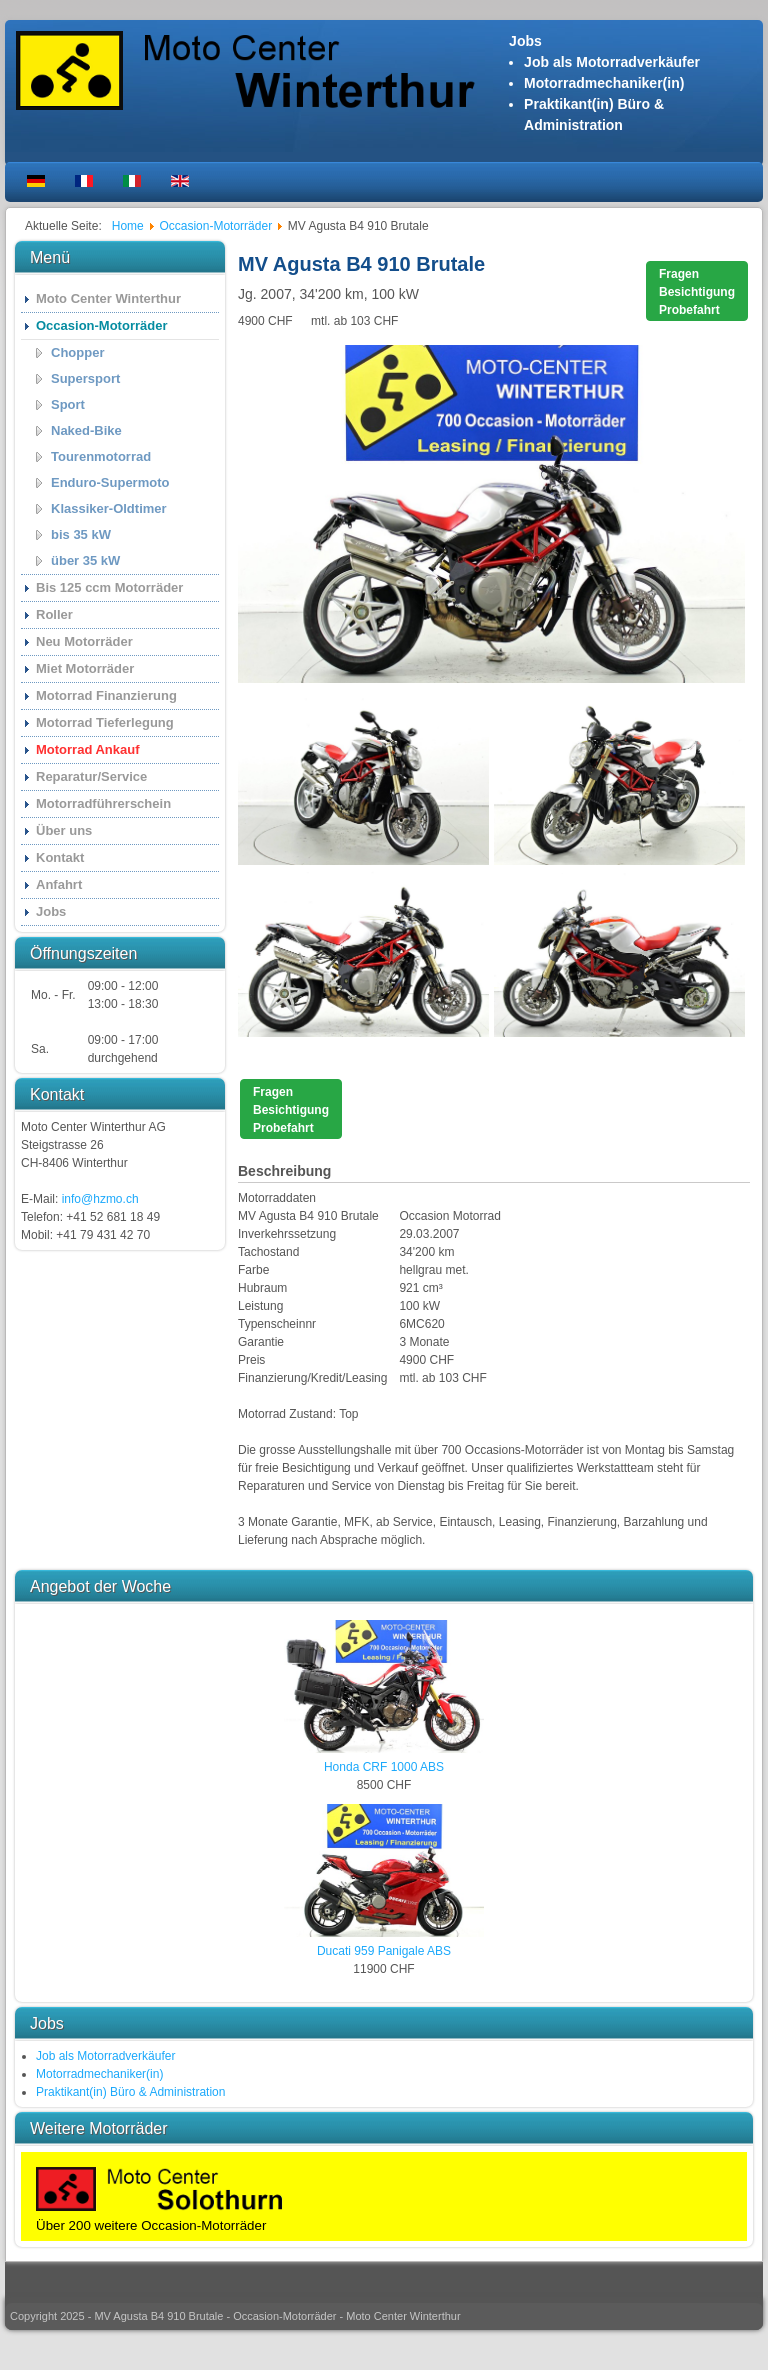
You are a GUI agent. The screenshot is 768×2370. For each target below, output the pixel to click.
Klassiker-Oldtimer (109, 508)
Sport (68, 404)
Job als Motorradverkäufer (612, 62)
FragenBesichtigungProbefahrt (697, 292)
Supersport (85, 378)
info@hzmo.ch (100, 1199)
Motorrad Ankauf (88, 749)
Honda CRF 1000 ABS (384, 1767)
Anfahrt (59, 884)
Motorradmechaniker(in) (604, 83)
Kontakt (60, 857)
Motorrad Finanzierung (106, 695)
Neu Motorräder (84, 641)
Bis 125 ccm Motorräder (109, 587)
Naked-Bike (86, 430)
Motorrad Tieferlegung (105, 722)
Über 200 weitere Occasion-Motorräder (151, 2225)
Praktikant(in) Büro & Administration (130, 2092)
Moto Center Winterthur (108, 298)
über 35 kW (85, 560)
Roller (54, 614)
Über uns (64, 830)
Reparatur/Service (91, 776)
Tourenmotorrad (101, 456)
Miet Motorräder (85, 668)
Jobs (51, 911)
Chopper (77, 352)
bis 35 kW (81, 534)
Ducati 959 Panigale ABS (384, 1951)
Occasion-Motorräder (101, 325)
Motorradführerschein (103, 803)
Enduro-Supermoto (110, 482)
